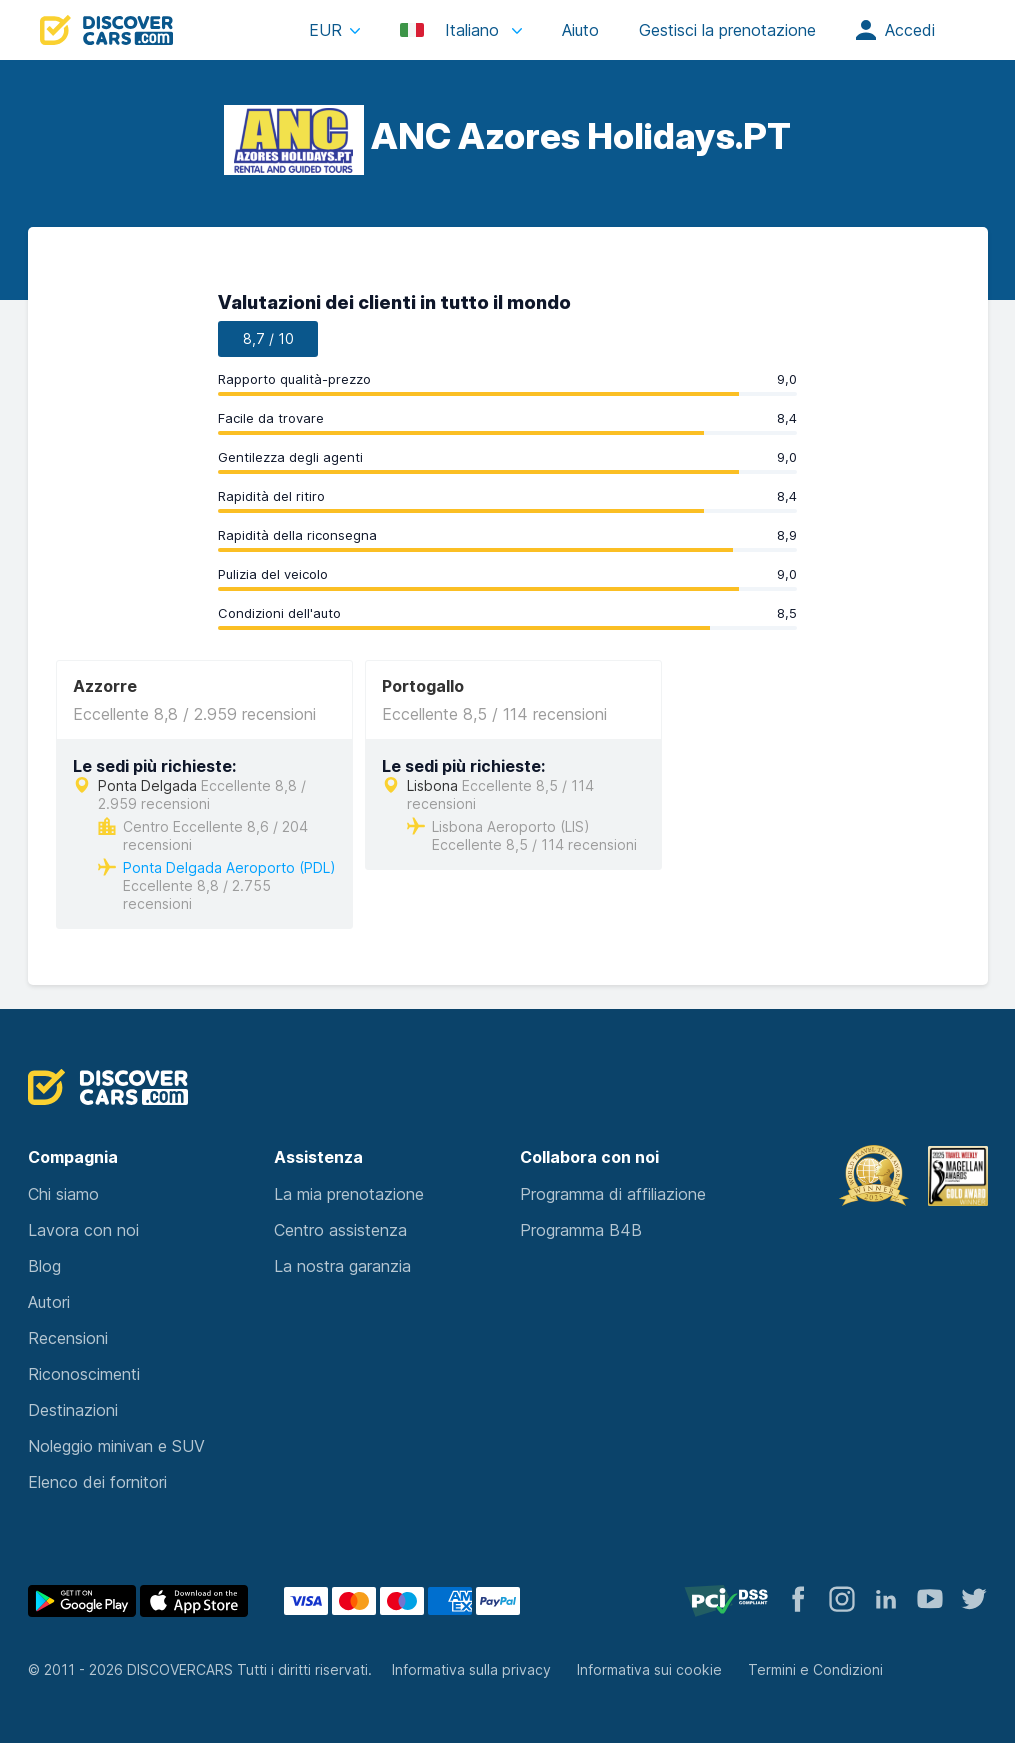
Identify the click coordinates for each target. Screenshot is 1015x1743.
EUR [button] (325, 30)
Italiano (452, 30)
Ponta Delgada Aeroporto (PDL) (229, 867)
